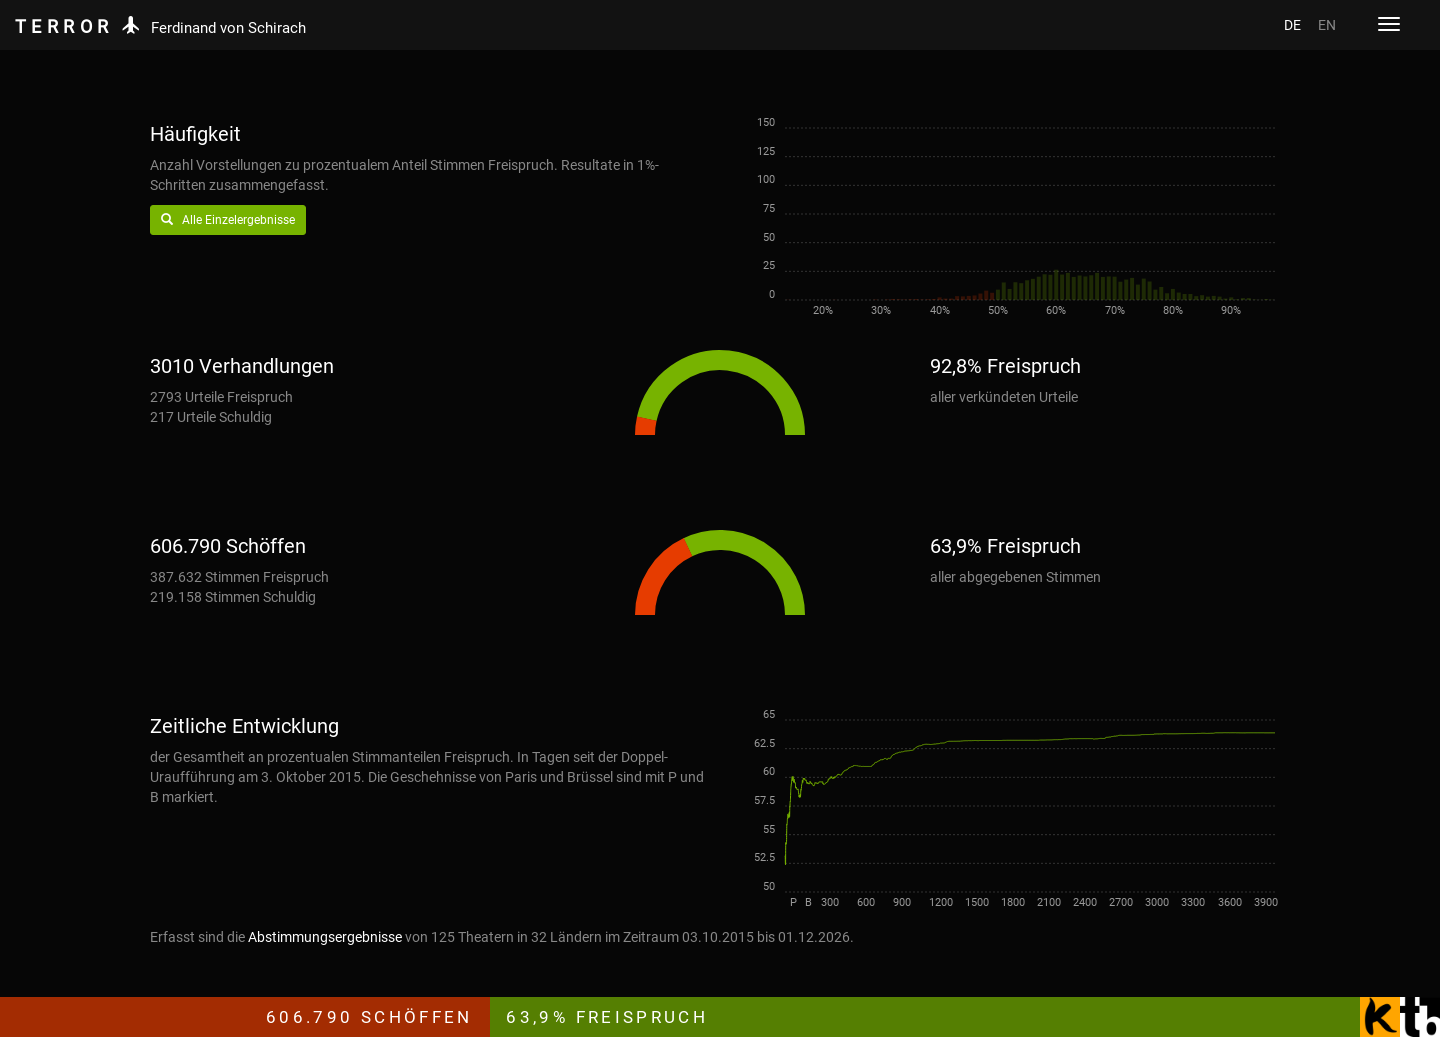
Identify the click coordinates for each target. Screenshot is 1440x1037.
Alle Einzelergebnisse (228, 220)
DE (1292, 25)
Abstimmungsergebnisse (325, 937)
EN (1327, 25)
